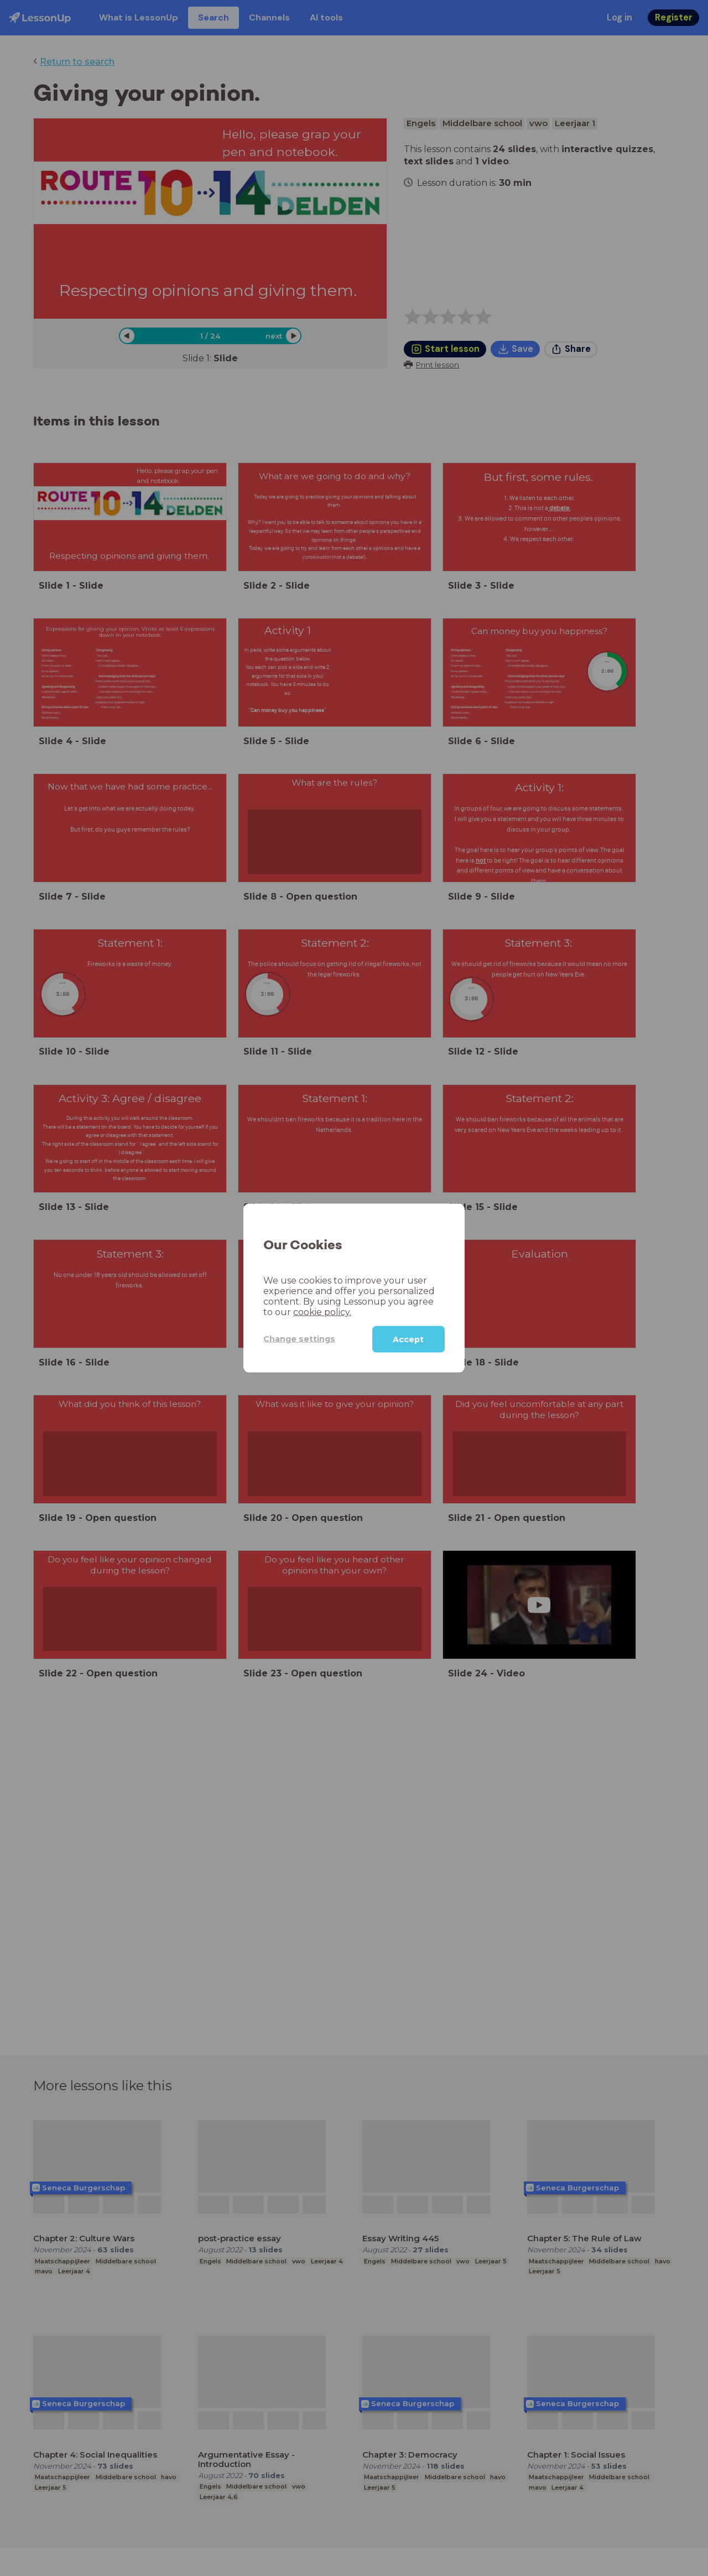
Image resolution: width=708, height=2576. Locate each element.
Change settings (299, 1339)
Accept (408, 1339)
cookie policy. (322, 1311)
